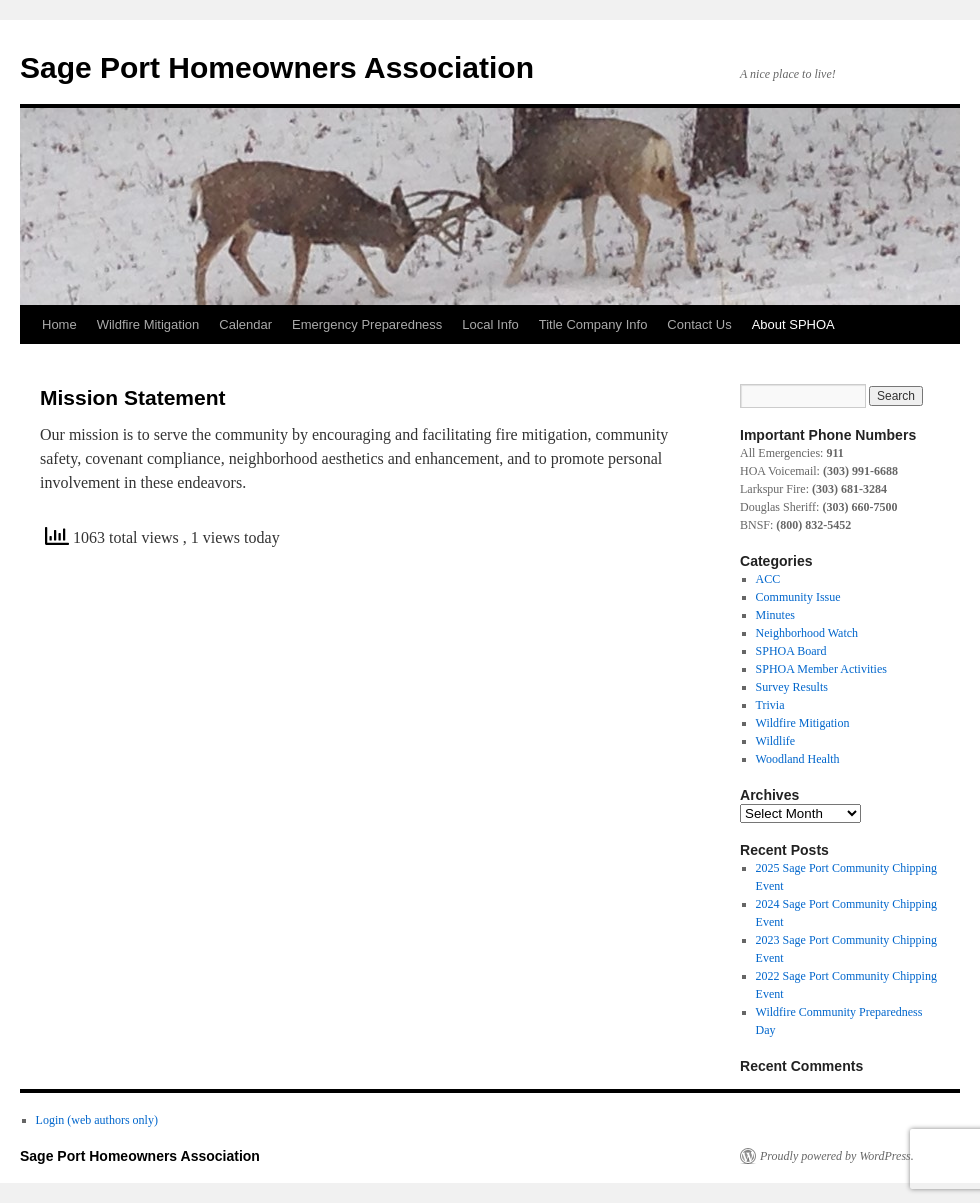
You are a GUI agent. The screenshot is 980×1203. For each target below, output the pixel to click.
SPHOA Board (791, 651)
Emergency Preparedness (367, 324)
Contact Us (699, 324)
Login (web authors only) (97, 1120)
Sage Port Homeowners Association (277, 67)
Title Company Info (593, 324)
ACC (768, 579)
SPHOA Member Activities (821, 669)
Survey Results (792, 687)
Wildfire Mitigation (148, 324)
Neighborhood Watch (807, 633)
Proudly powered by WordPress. (837, 1156)
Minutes (775, 615)
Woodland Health (798, 759)
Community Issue (798, 597)
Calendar (245, 324)
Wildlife (776, 741)
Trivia (770, 705)
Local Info (490, 324)
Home (59, 324)
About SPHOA (793, 324)
